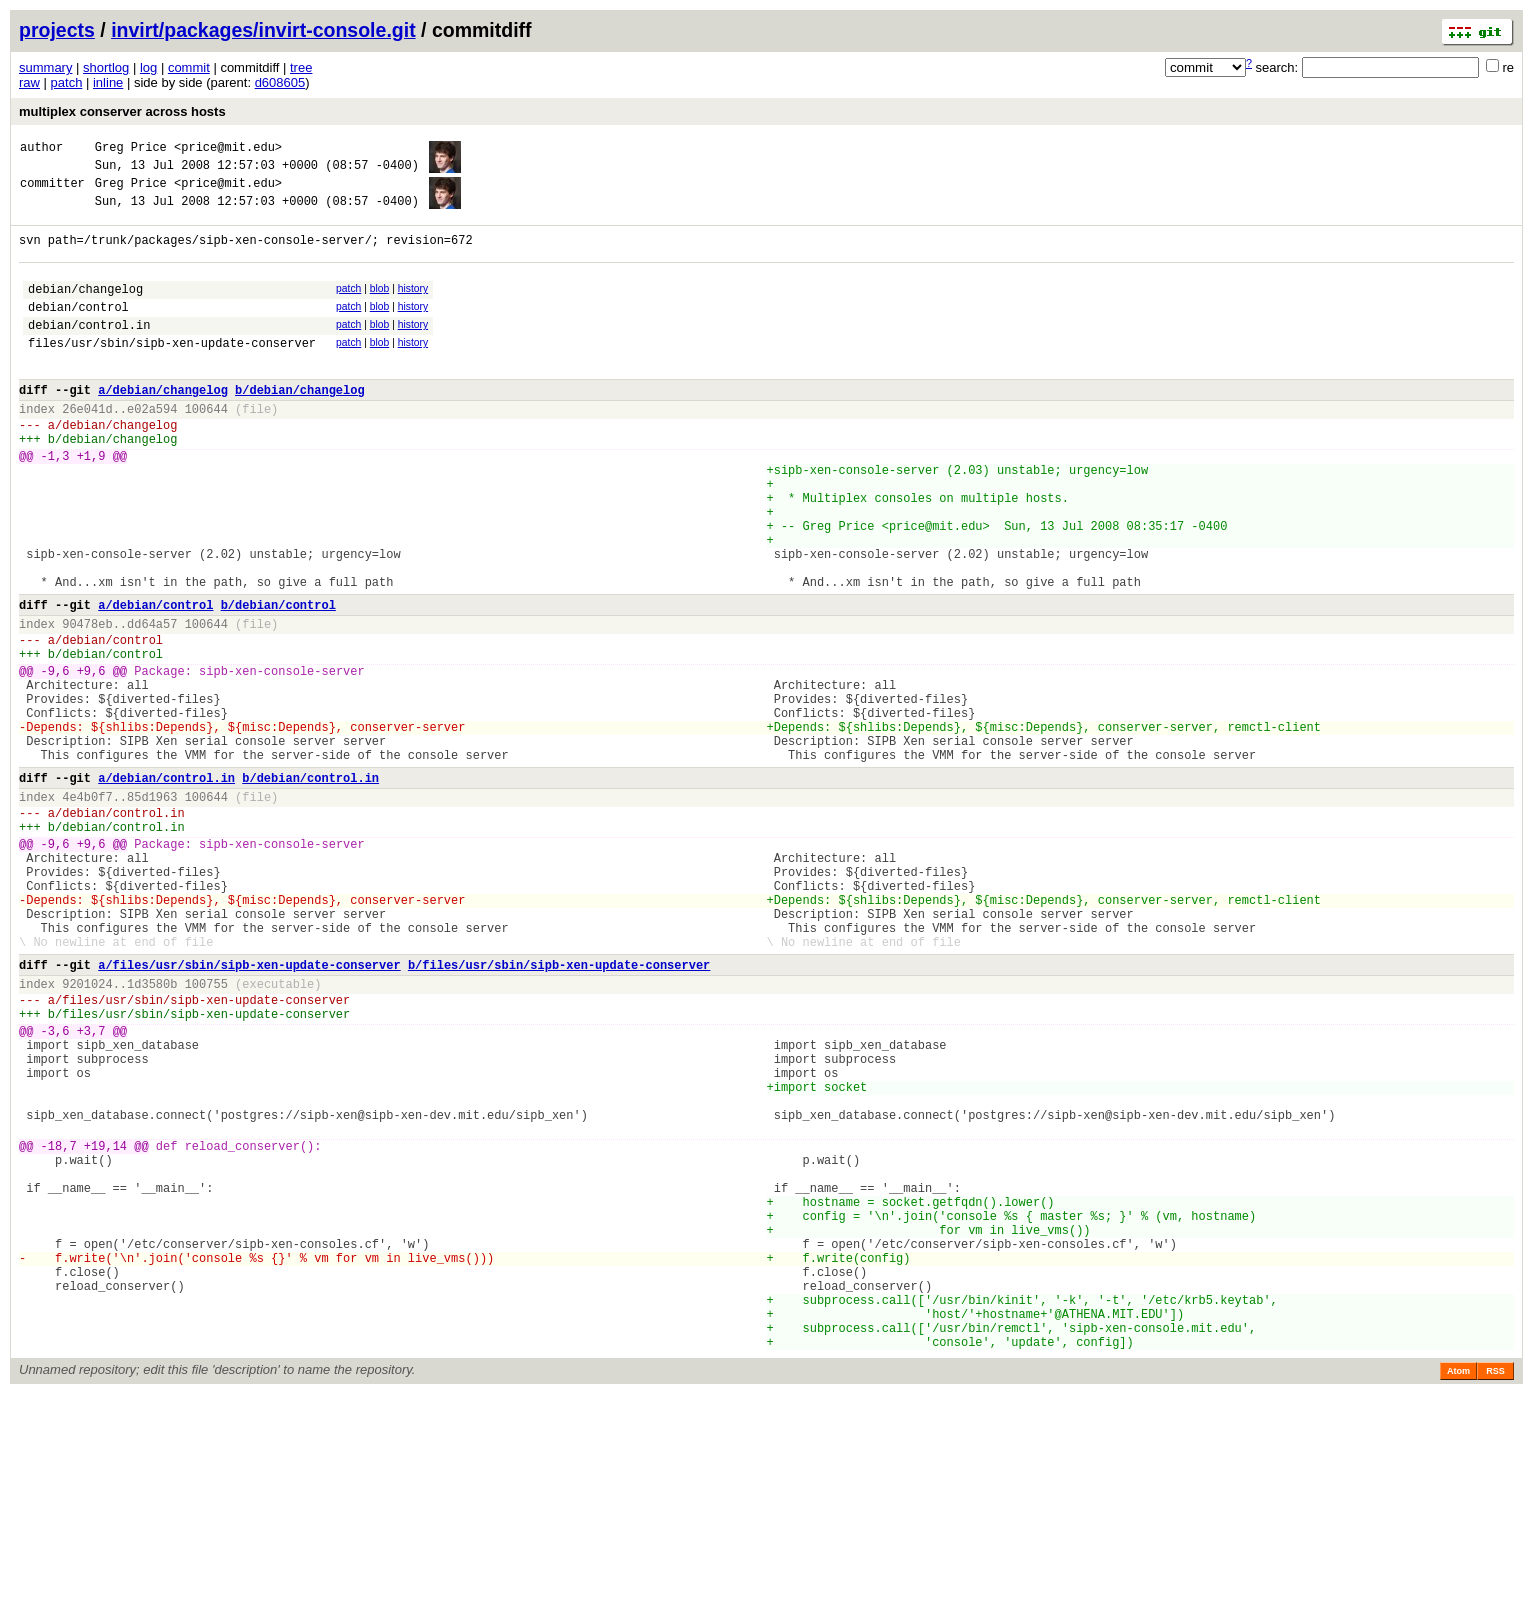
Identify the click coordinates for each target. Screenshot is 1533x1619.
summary (45, 67)
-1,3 (55, 503)
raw (29, 82)
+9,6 (91, 760)
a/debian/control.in (166, 888)
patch (67, 82)
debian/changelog (85, 309)
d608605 (280, 82)
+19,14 (105, 1328)
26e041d (87, 447)
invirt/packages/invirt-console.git (263, 30)
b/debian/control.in (310, 888)
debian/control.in (89, 351)
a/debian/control (155, 682)
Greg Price (131, 149)
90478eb (87, 704)
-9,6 (55, 760)
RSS (1495, 1596)
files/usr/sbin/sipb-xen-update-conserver (172, 372)
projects (57, 30)
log (148, 67)
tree (301, 67)
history (413, 306)
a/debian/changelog (163, 425)
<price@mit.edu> (228, 149)
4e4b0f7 (87, 910)
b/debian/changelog (300, 425)
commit (189, 67)
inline (108, 82)
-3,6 (55, 1189)
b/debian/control (278, 682)
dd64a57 (152, 704)
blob (380, 306)
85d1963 (152, 910)
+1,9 (91, 503)
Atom (1458, 1596)
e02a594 (152, 447)
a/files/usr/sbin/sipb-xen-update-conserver (249, 1111)
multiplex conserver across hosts (122, 111)
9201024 (87, 1133)
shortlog (106, 67)
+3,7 (91, 1189)
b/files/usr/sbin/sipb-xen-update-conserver (559, 1111)
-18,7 (59, 1328)
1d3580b (152, 1133)
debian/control (78, 330)
